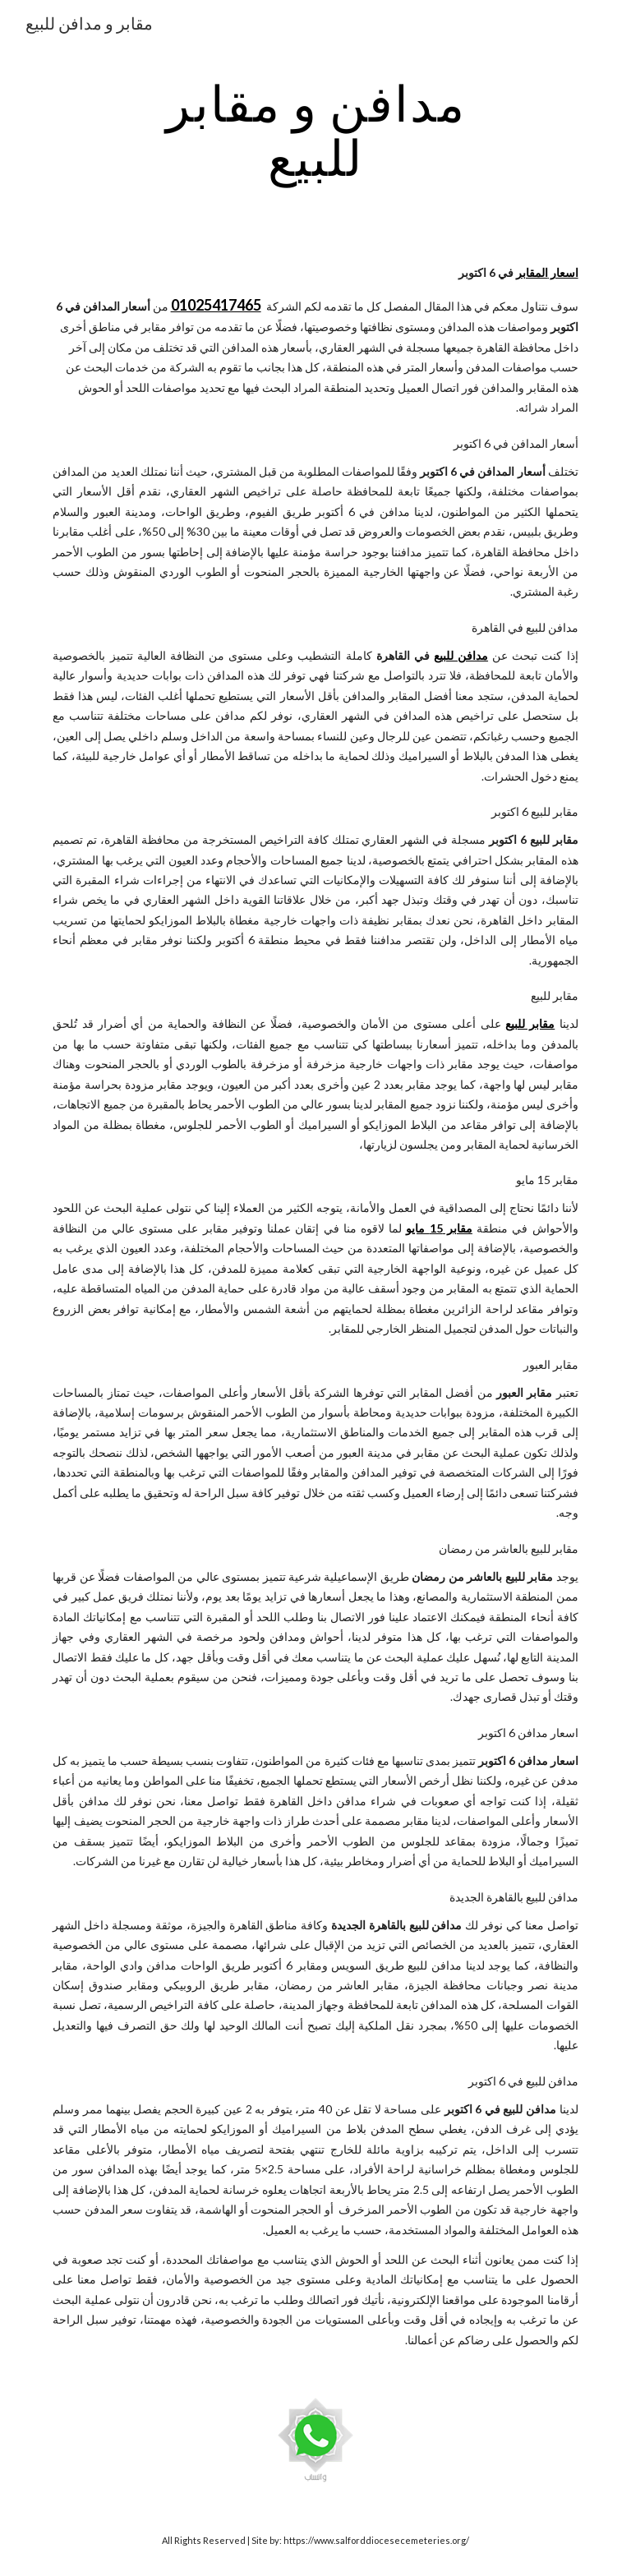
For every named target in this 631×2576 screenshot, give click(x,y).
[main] (315, 130)
